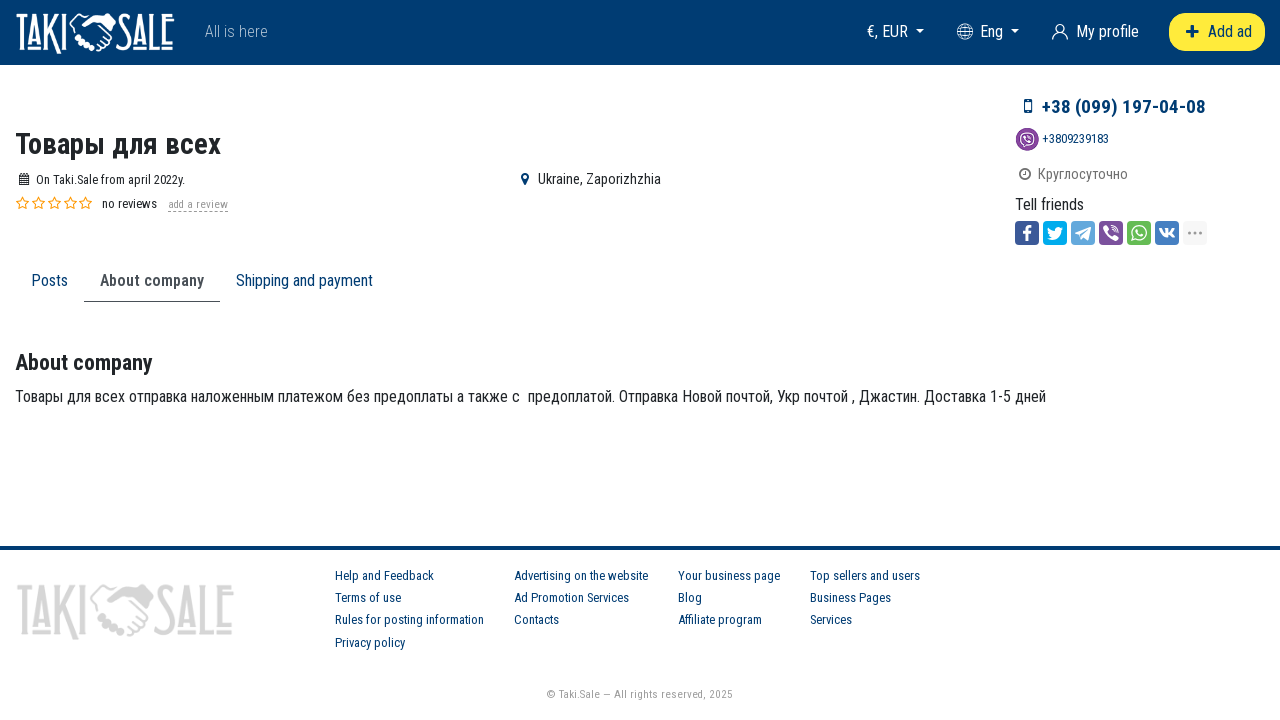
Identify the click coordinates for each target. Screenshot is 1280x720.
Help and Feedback (384, 575)
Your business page (729, 575)
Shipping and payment (304, 280)
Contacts (536, 619)
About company (152, 280)
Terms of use (368, 597)
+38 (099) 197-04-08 (1124, 106)
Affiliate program (720, 619)
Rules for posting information (409, 619)
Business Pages (850, 597)
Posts (49, 280)
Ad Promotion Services (571, 597)
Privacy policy (370, 642)
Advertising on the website (581, 575)
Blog (690, 597)
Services (831, 619)
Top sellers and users (865, 575)
